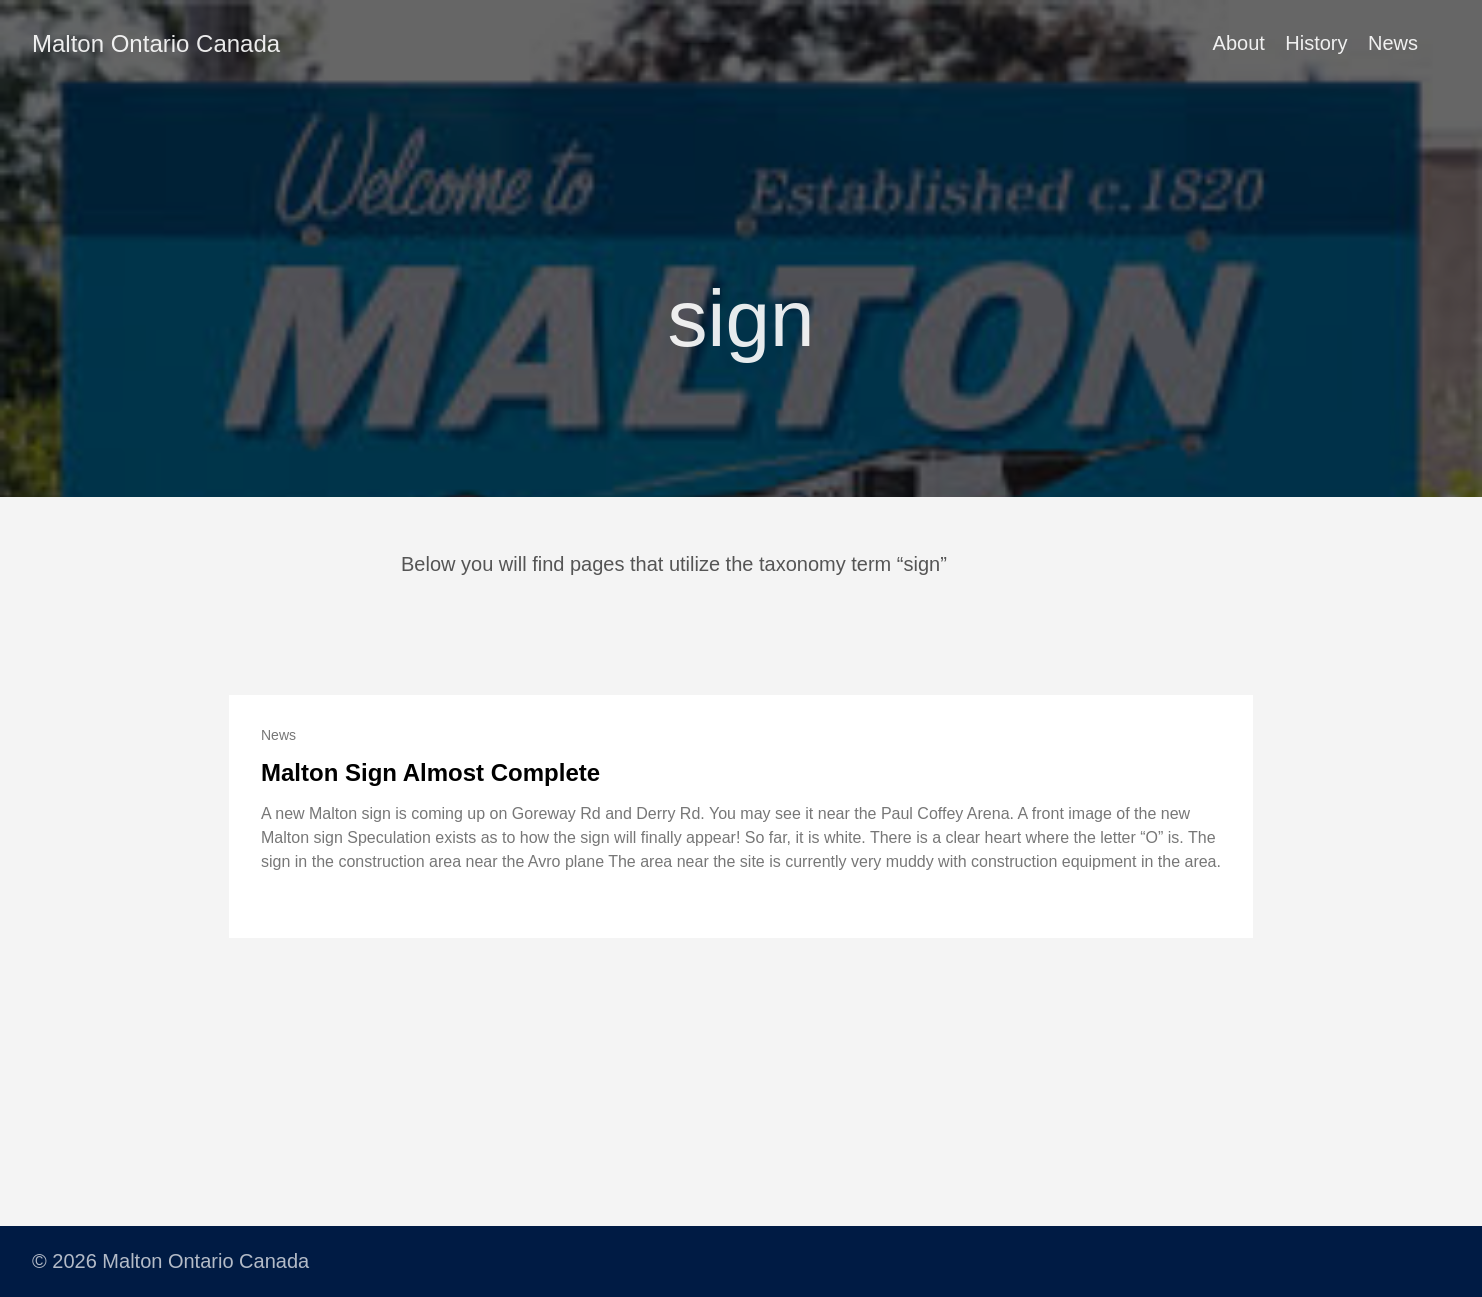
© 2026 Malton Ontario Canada (170, 1261)
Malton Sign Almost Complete (430, 772)
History (1316, 43)
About (1239, 43)
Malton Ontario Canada (156, 43)
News (1393, 43)
